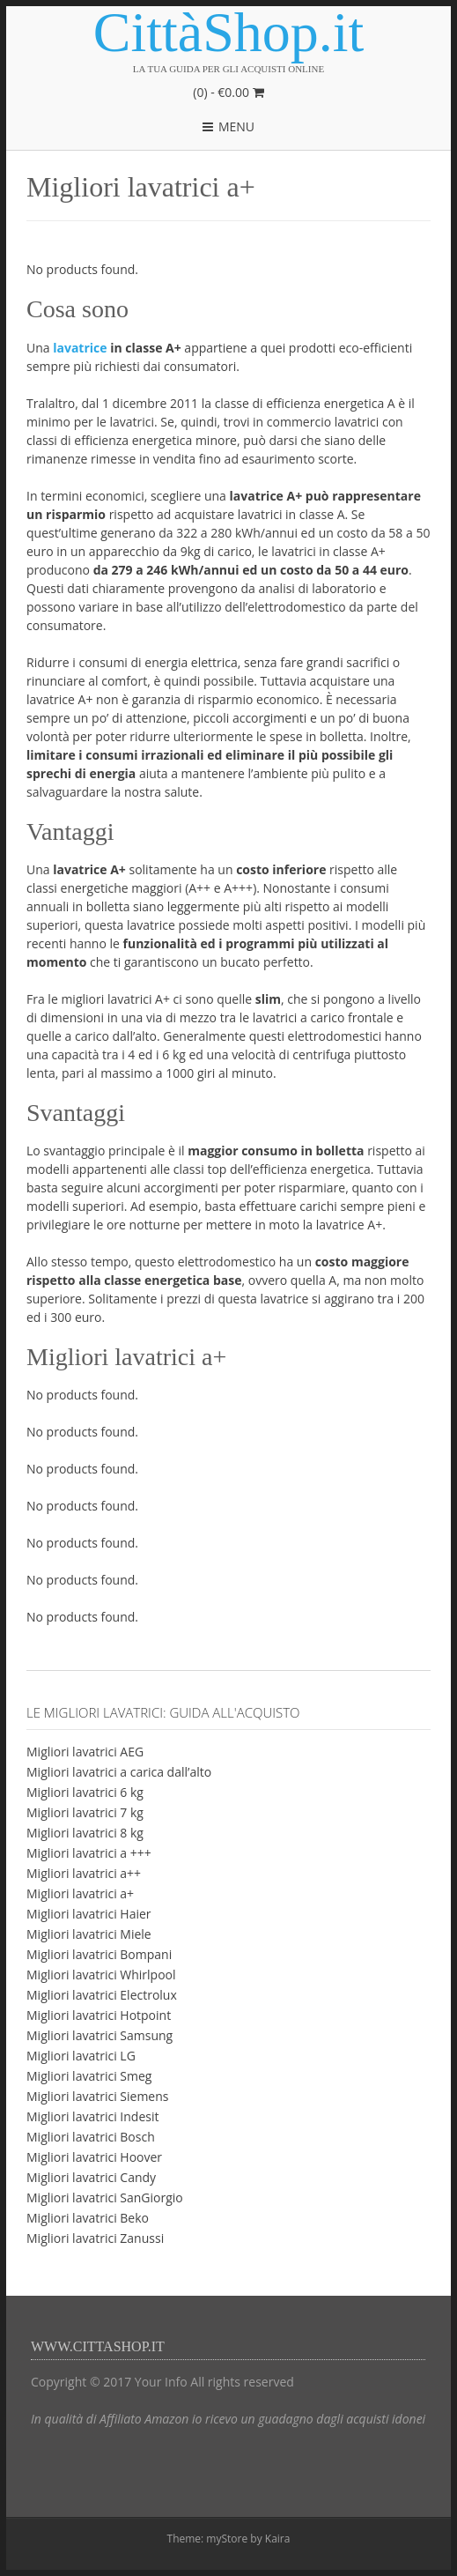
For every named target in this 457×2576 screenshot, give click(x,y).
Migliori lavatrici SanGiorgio (104, 2197)
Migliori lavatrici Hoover (94, 2157)
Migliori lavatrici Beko (87, 2217)
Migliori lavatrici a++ (83, 1873)
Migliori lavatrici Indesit (92, 2116)
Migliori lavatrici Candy (91, 2177)
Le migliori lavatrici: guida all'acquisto (163, 1712)
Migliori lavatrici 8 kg (85, 1832)
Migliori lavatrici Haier (88, 1913)
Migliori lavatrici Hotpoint (98, 2015)
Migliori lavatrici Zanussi (95, 2238)
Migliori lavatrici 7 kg (85, 1812)
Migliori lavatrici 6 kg (85, 1792)
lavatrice (81, 347)
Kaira (278, 2538)
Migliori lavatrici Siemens (97, 2096)
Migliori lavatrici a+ (80, 1893)
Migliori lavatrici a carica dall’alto (118, 1771)
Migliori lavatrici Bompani (99, 1954)
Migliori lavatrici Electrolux (101, 1994)
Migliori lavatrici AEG (85, 1751)
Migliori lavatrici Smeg (88, 2075)
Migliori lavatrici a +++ (88, 1853)
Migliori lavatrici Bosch (90, 2136)
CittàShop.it (229, 32)
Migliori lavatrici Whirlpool (101, 1974)
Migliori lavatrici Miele (88, 1934)
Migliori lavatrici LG (81, 2055)
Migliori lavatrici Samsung (99, 2035)
